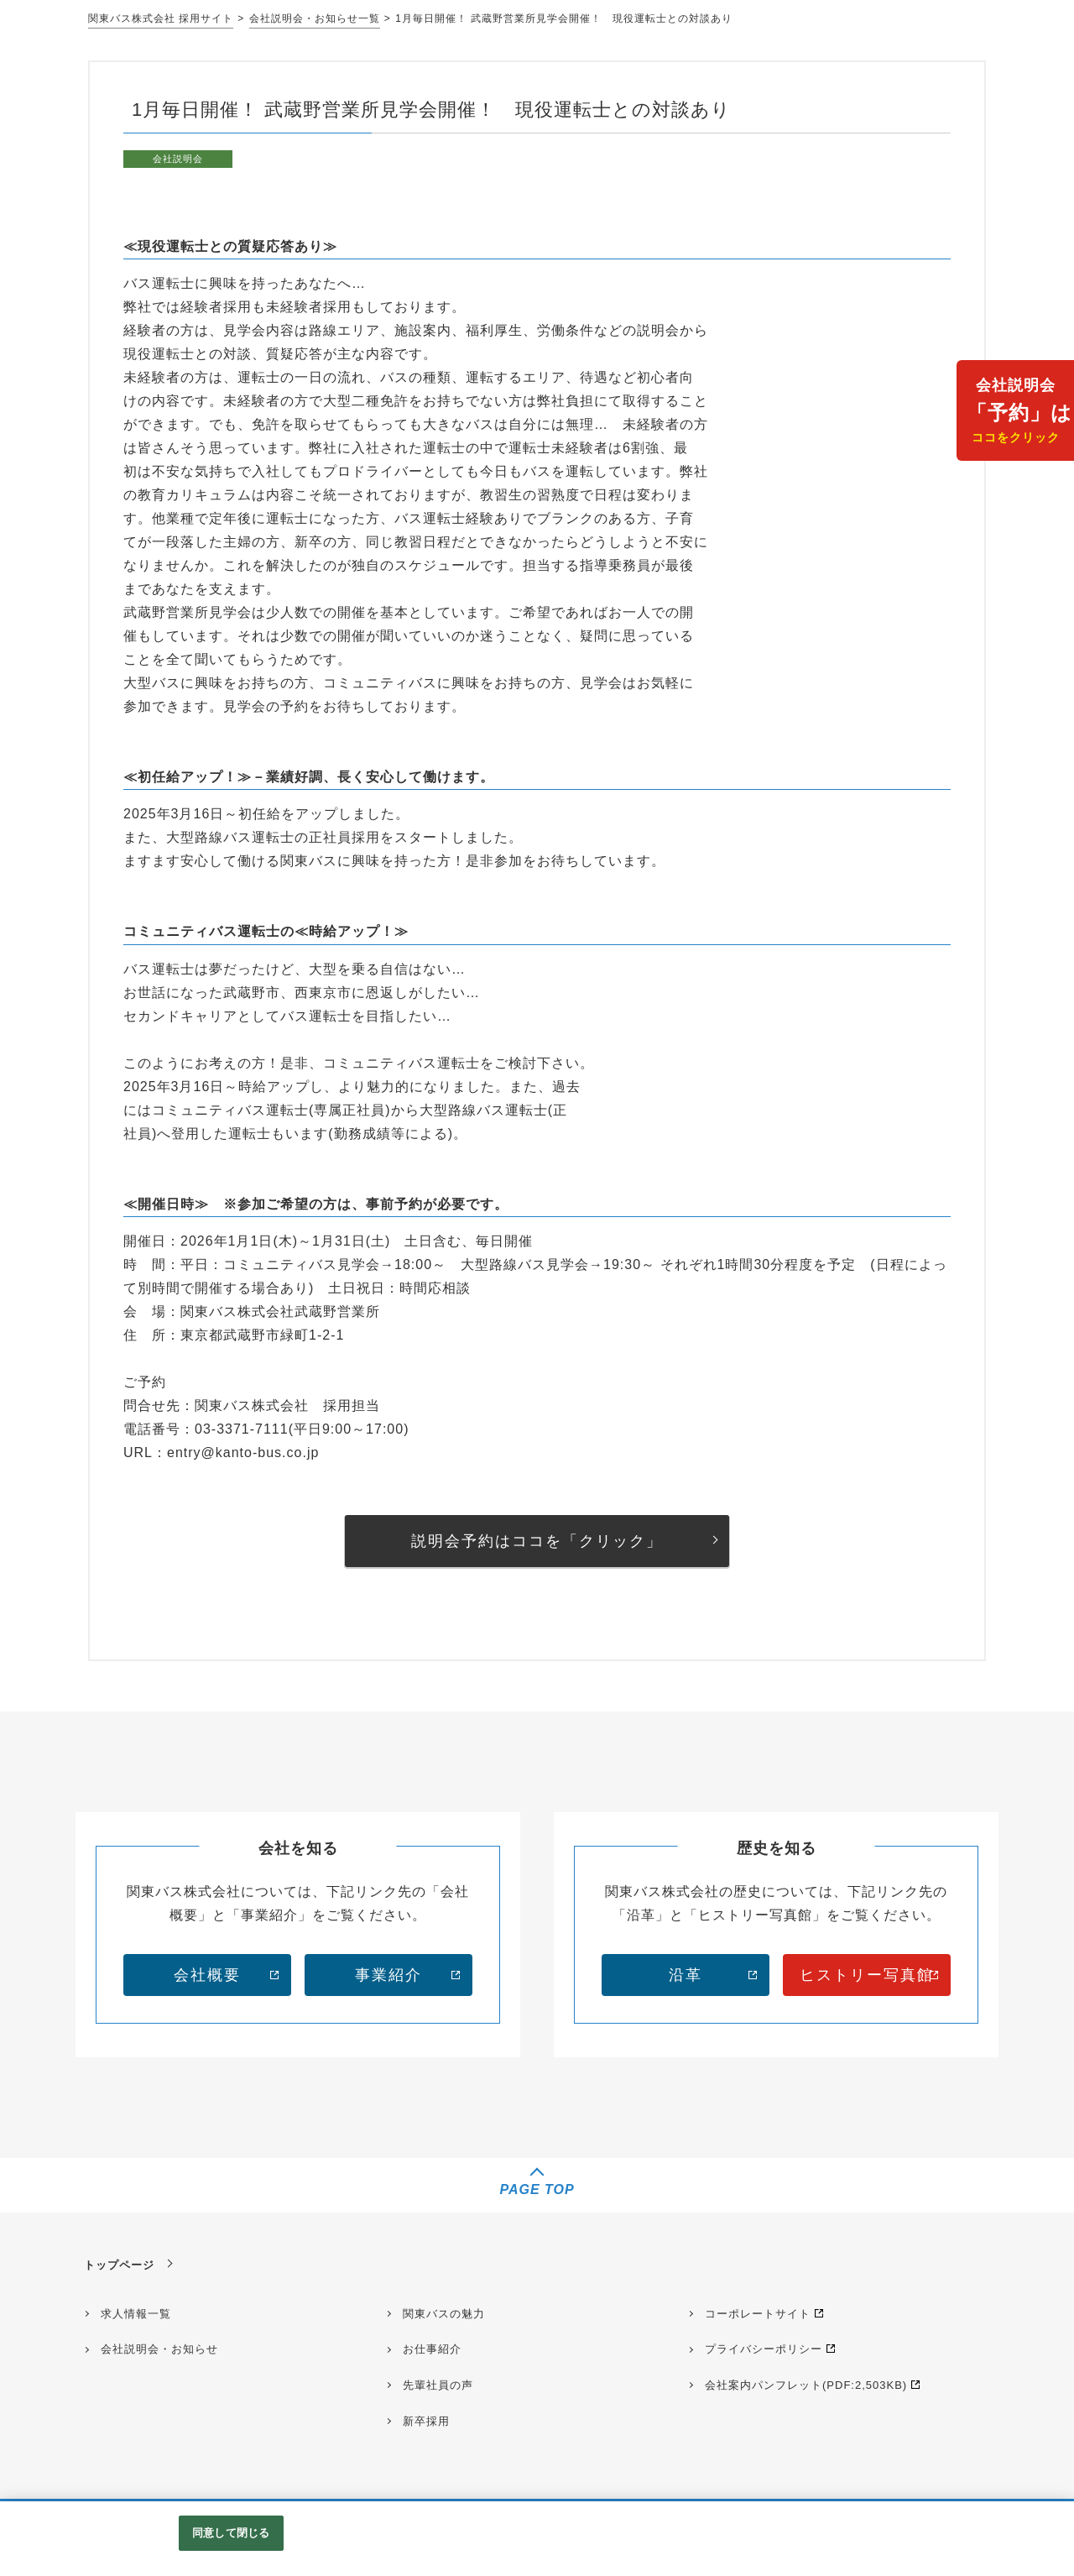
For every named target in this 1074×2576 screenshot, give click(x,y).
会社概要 (207, 1975)
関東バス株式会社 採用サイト (160, 18)
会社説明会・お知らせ (159, 2349)
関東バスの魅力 (444, 2313)
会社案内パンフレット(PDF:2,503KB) (806, 2385)
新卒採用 (426, 2421)
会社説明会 (1019, 412)
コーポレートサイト (758, 2313)
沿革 (685, 1975)
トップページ (119, 2265)
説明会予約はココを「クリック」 (537, 1541)
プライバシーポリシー (763, 2349)
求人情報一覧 (136, 2313)
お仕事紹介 (432, 2349)
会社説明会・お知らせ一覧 (314, 18)
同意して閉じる (230, 2532)
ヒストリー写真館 (867, 1975)
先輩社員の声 (438, 2385)
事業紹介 (388, 1975)
